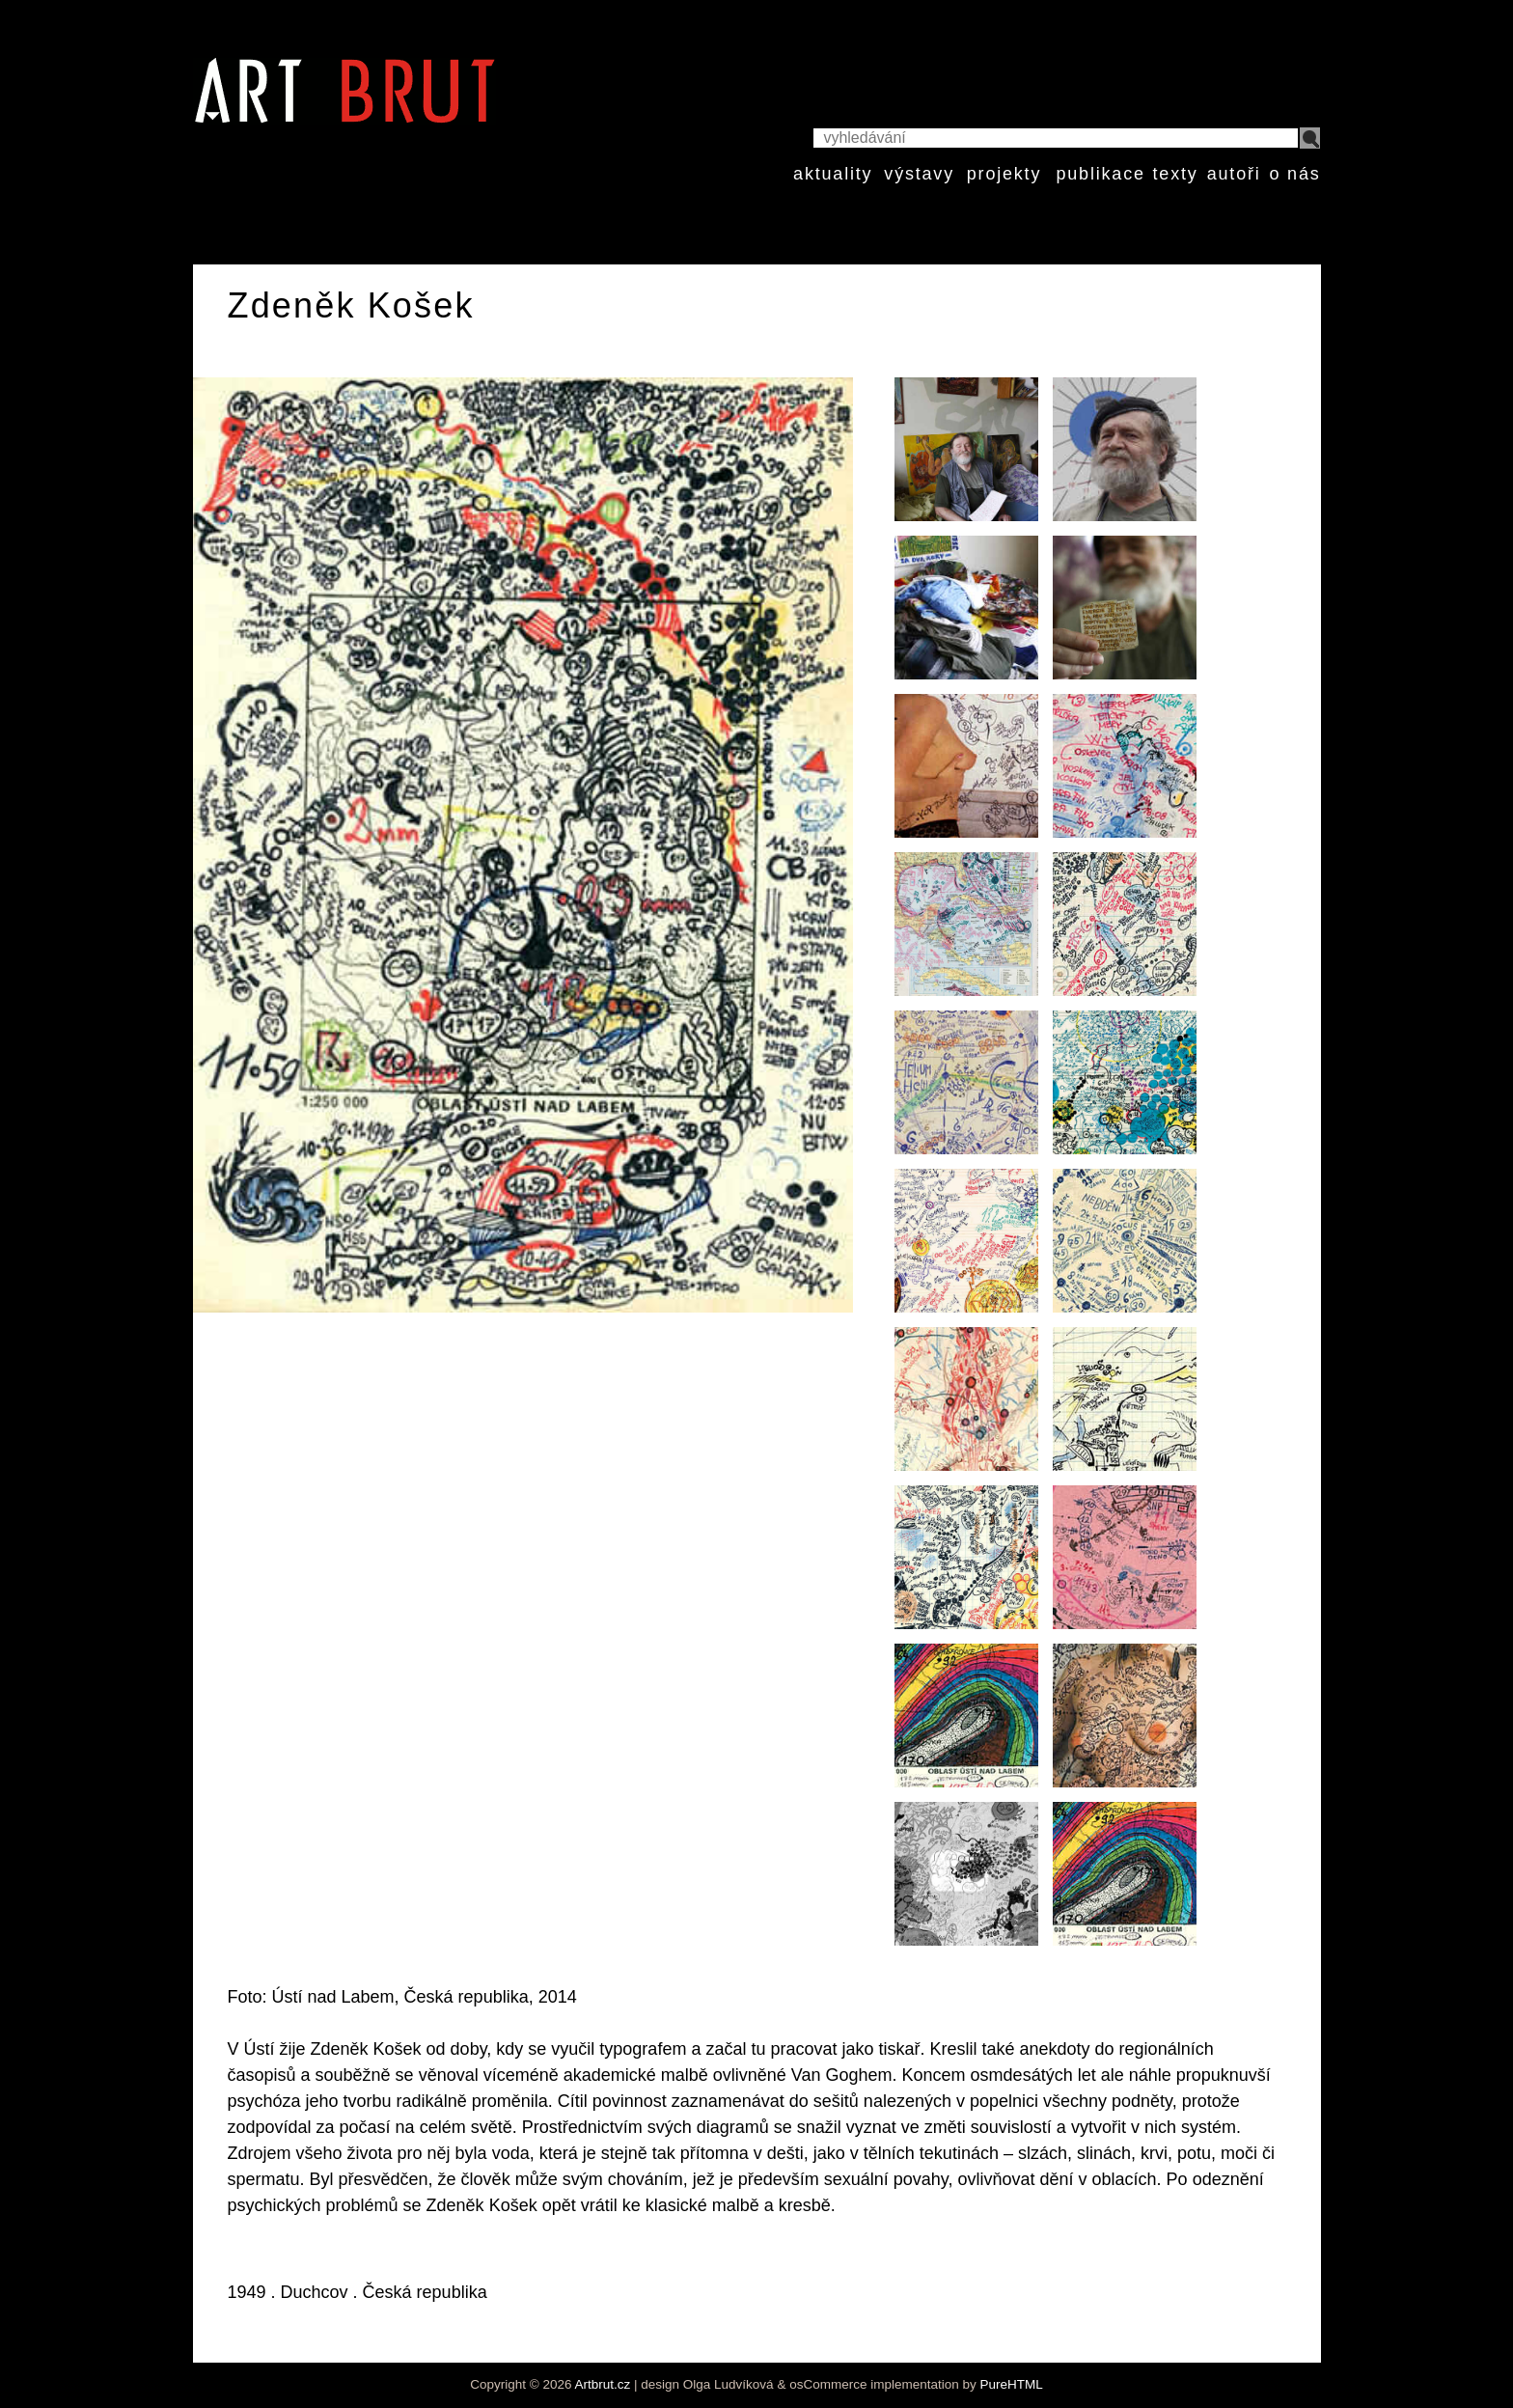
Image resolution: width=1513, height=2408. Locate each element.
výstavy (919, 173)
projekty (1004, 173)
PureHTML (1010, 2384)
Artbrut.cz (603, 2384)
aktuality (832, 173)
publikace (1100, 173)
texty (1175, 173)
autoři (1234, 173)
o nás (1294, 173)
